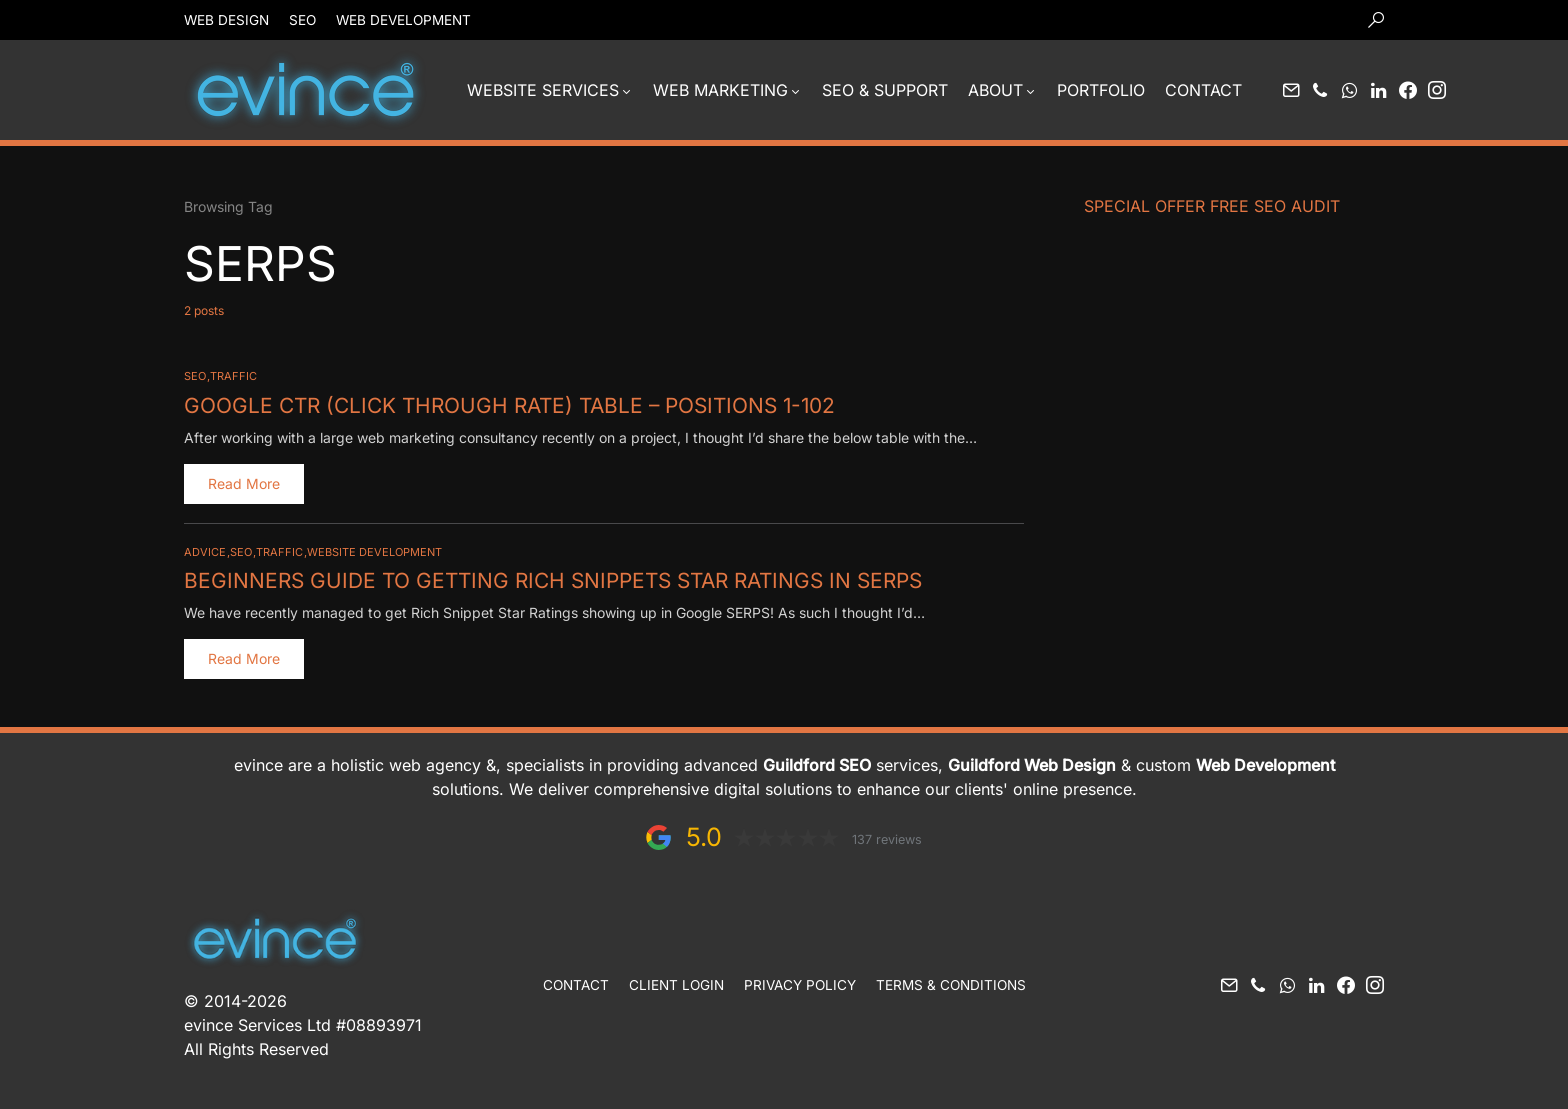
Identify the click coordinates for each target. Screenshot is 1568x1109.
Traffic (233, 376)
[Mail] (1291, 90)
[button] (1376, 20)
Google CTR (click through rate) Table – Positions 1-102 (496, 405)
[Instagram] (1437, 90)
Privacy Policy (800, 983)
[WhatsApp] (1349, 90)
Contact (576, 983)
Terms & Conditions (951, 983)
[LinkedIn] (1379, 90)
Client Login (676, 983)
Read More (244, 482)
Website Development (374, 551)
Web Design (226, 20)
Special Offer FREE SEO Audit (1212, 206)
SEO (302, 20)
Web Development (403, 20)
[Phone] (1320, 90)
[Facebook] (1408, 90)
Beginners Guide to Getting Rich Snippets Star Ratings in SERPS (538, 579)
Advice (205, 551)
